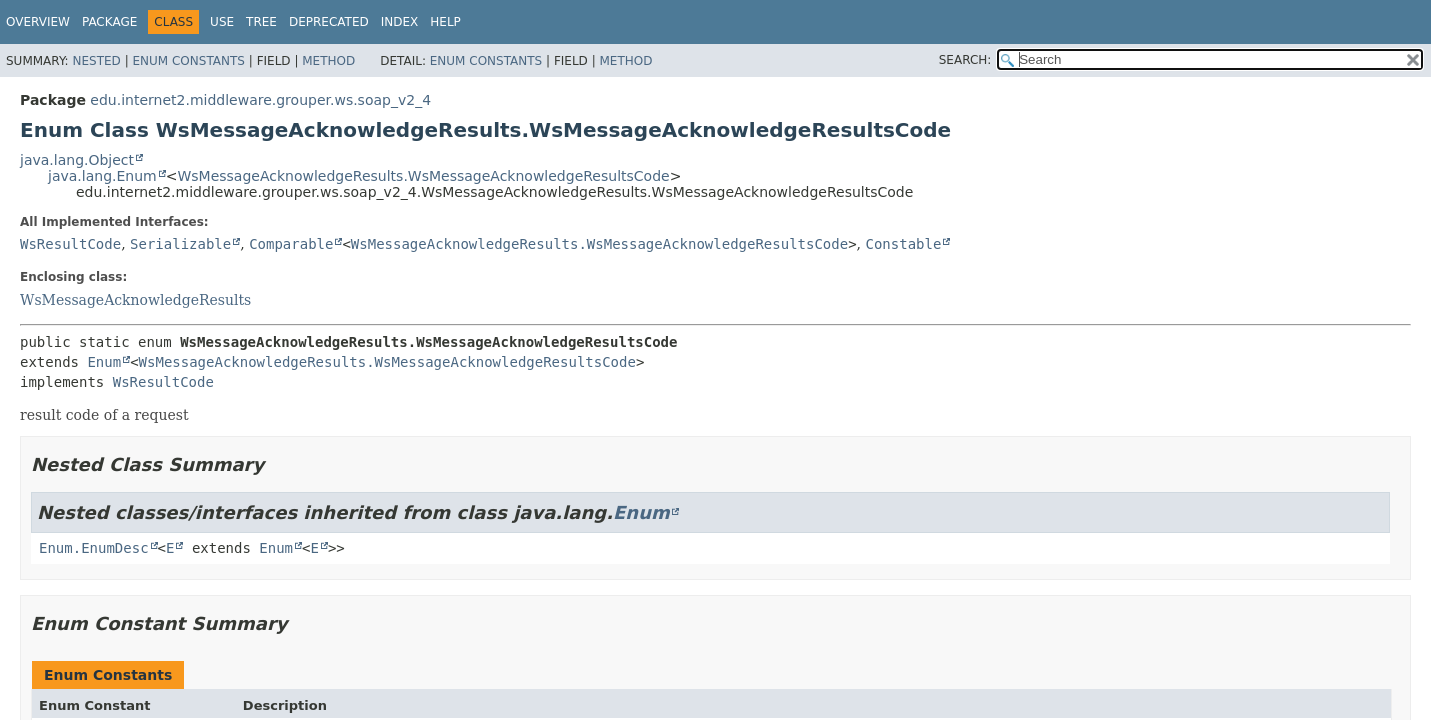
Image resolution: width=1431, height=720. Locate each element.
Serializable (180, 244)
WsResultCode (70, 244)
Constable (904, 244)
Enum (104, 362)
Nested (96, 61)
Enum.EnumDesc (94, 548)
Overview (38, 22)
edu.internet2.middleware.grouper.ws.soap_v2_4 (260, 100)
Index (400, 22)
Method (328, 61)
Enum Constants (188, 61)
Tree (261, 22)
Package (109, 22)
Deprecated (329, 22)
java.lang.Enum (102, 176)
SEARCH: (965, 60)
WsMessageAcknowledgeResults (135, 300)
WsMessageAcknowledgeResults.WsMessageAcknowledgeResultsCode (423, 176)
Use (222, 22)
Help (445, 22)
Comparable (291, 244)
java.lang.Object (77, 160)
